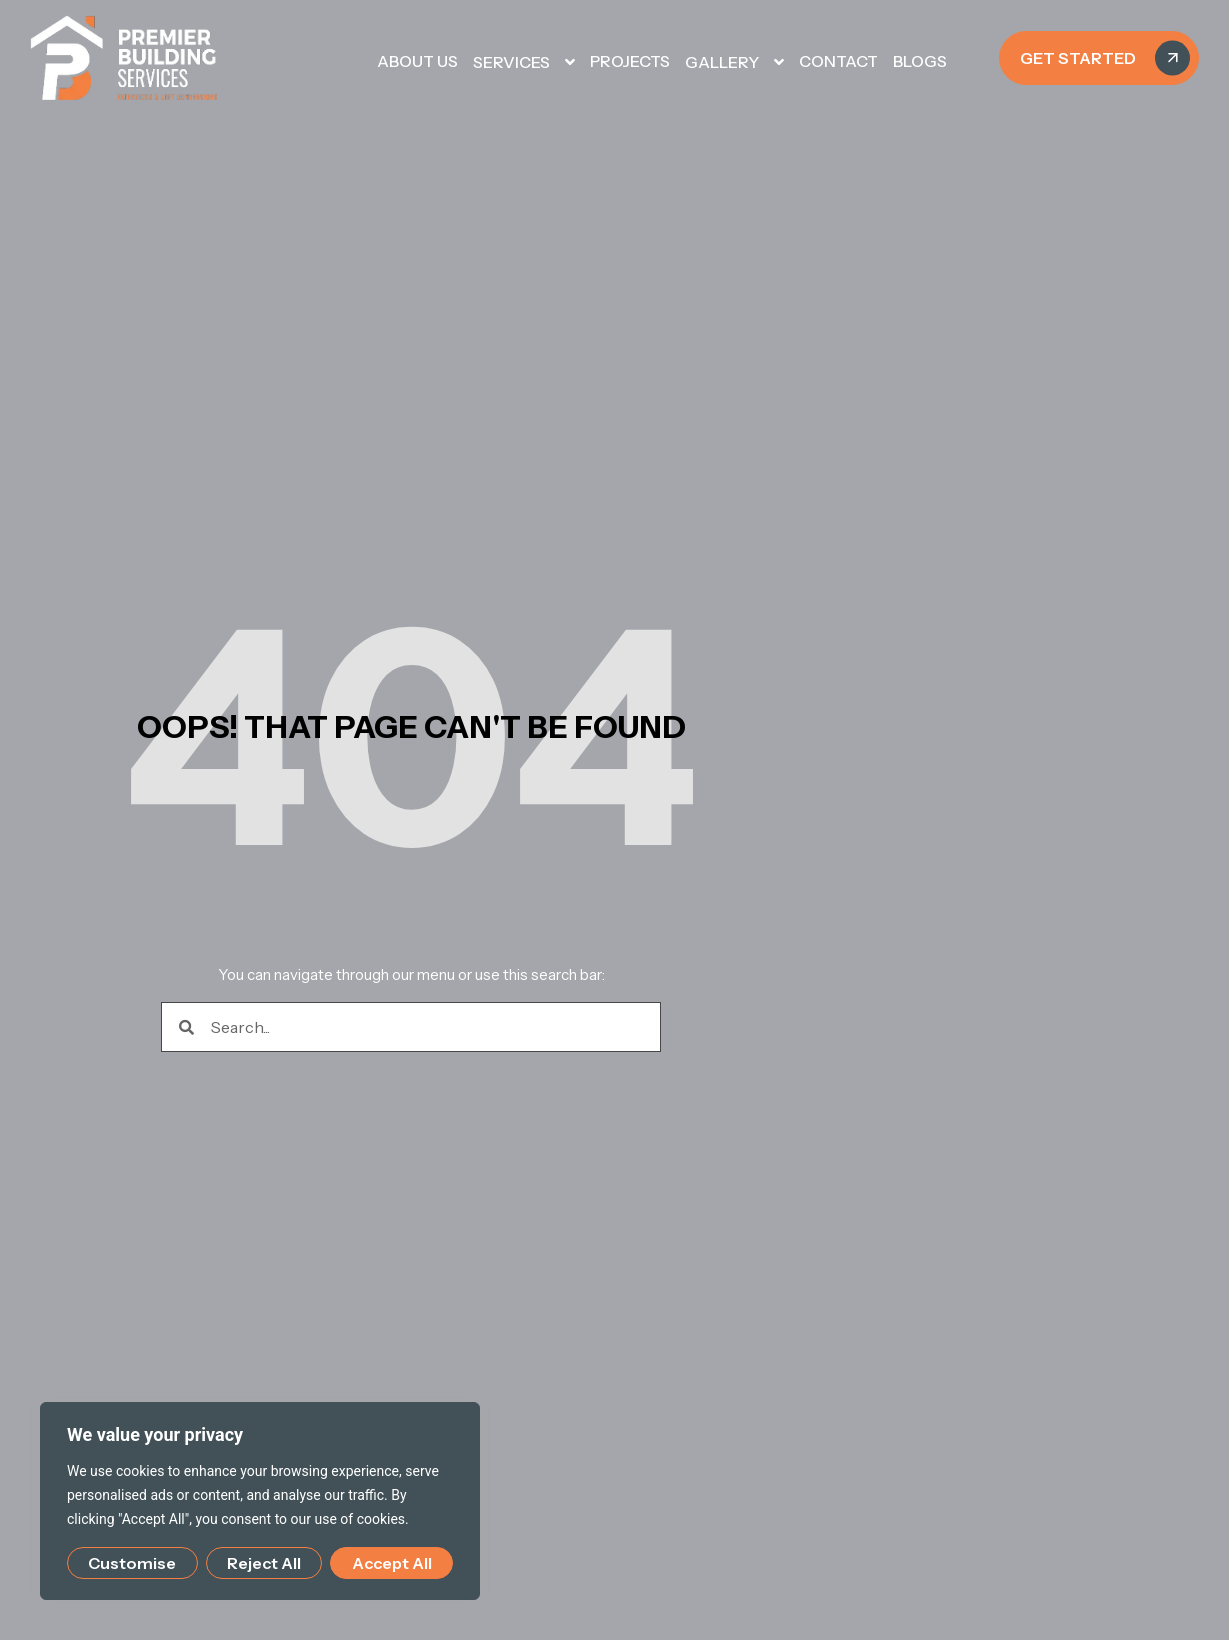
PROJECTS (630, 61)
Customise (132, 1563)
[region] (260, 1501)
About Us (417, 61)
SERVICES (524, 62)
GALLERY (734, 62)
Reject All (264, 1563)
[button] (557, 62)
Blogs (920, 61)
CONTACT (838, 61)
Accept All (392, 1563)
